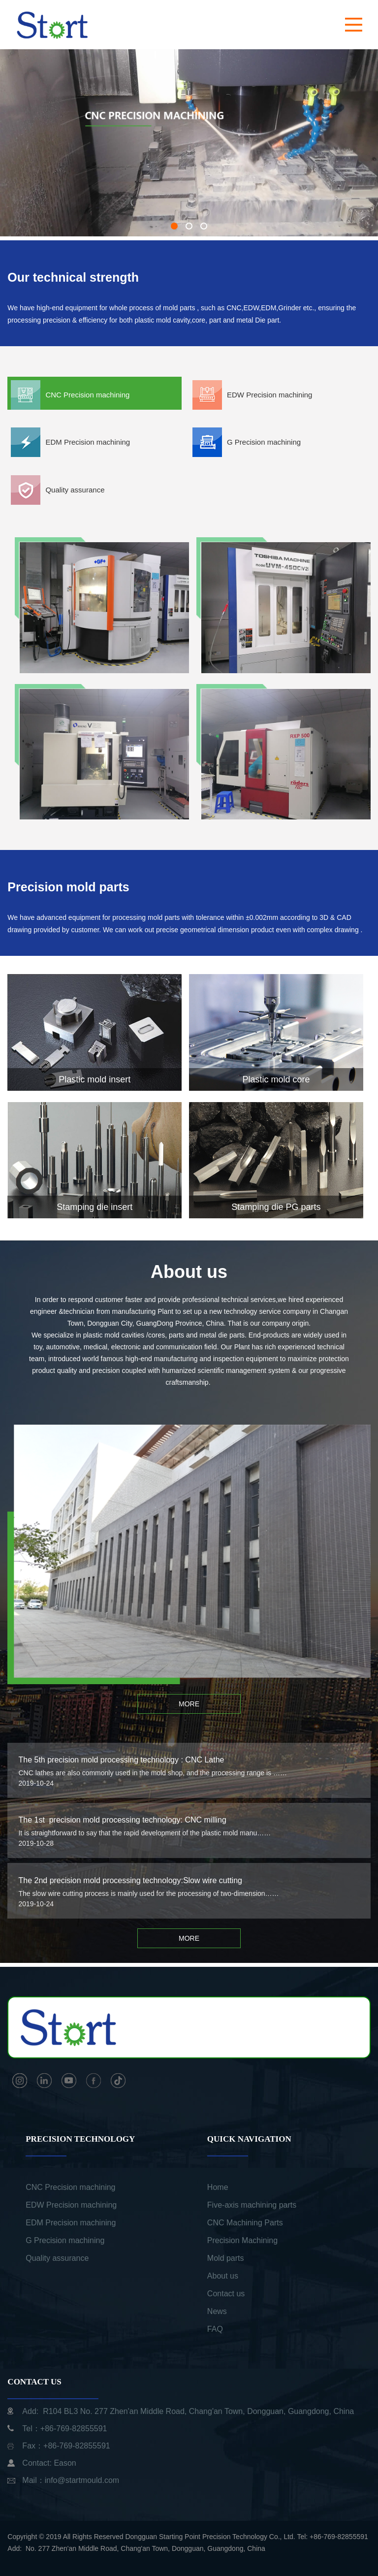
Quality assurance (57, 2258)
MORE (189, 1704)
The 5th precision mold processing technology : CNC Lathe (121, 1760)
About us (222, 2276)
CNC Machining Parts (245, 2222)
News (217, 2311)
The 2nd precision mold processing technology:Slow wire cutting (130, 1880)
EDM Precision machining (71, 2222)
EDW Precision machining (71, 2205)
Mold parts (225, 2258)
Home (217, 2187)
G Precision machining (65, 2240)
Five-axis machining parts (251, 2205)
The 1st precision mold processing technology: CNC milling (122, 1820)
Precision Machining (242, 2240)
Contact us (226, 2293)
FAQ (215, 2329)
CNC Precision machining (70, 2187)
